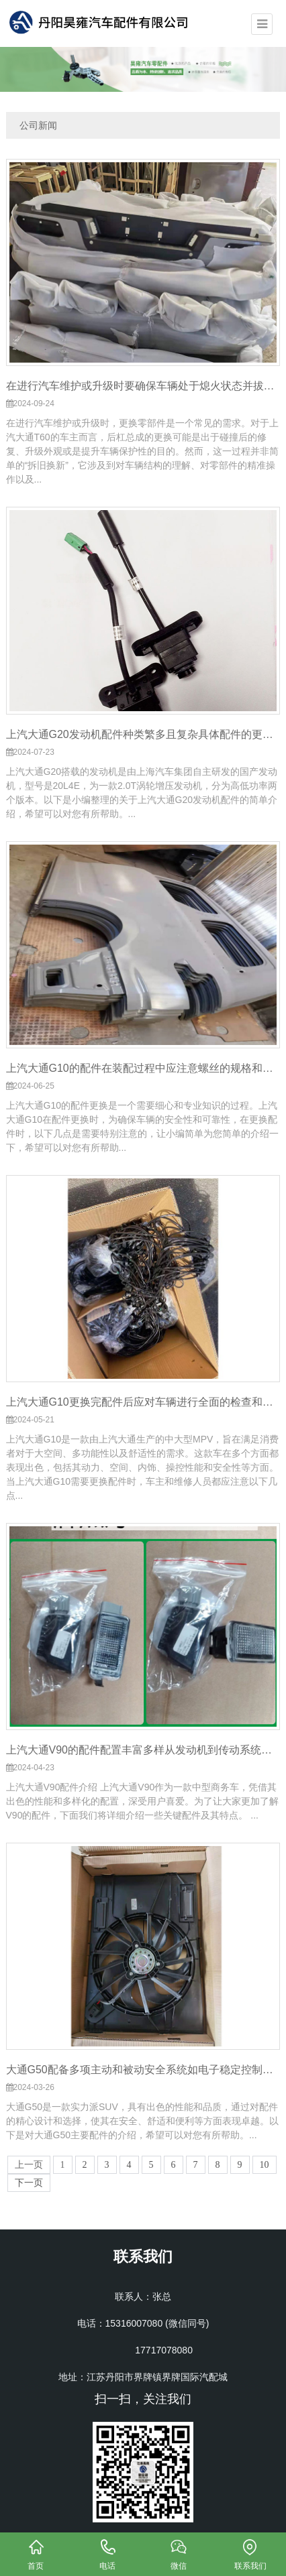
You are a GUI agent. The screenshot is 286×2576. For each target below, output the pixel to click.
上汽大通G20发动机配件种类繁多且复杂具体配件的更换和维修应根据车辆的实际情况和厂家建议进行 (143, 734)
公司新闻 (38, 125)
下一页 (29, 2183)
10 (264, 2165)
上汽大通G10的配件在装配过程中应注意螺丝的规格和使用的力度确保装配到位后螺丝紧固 (143, 1068)
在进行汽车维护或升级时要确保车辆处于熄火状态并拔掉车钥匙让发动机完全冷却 (143, 385)
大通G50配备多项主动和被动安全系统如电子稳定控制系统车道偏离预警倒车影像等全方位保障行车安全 (143, 2069)
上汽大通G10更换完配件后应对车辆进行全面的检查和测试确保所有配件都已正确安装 (143, 1402)
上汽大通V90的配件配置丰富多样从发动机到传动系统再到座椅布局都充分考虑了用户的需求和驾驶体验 (143, 1750)
